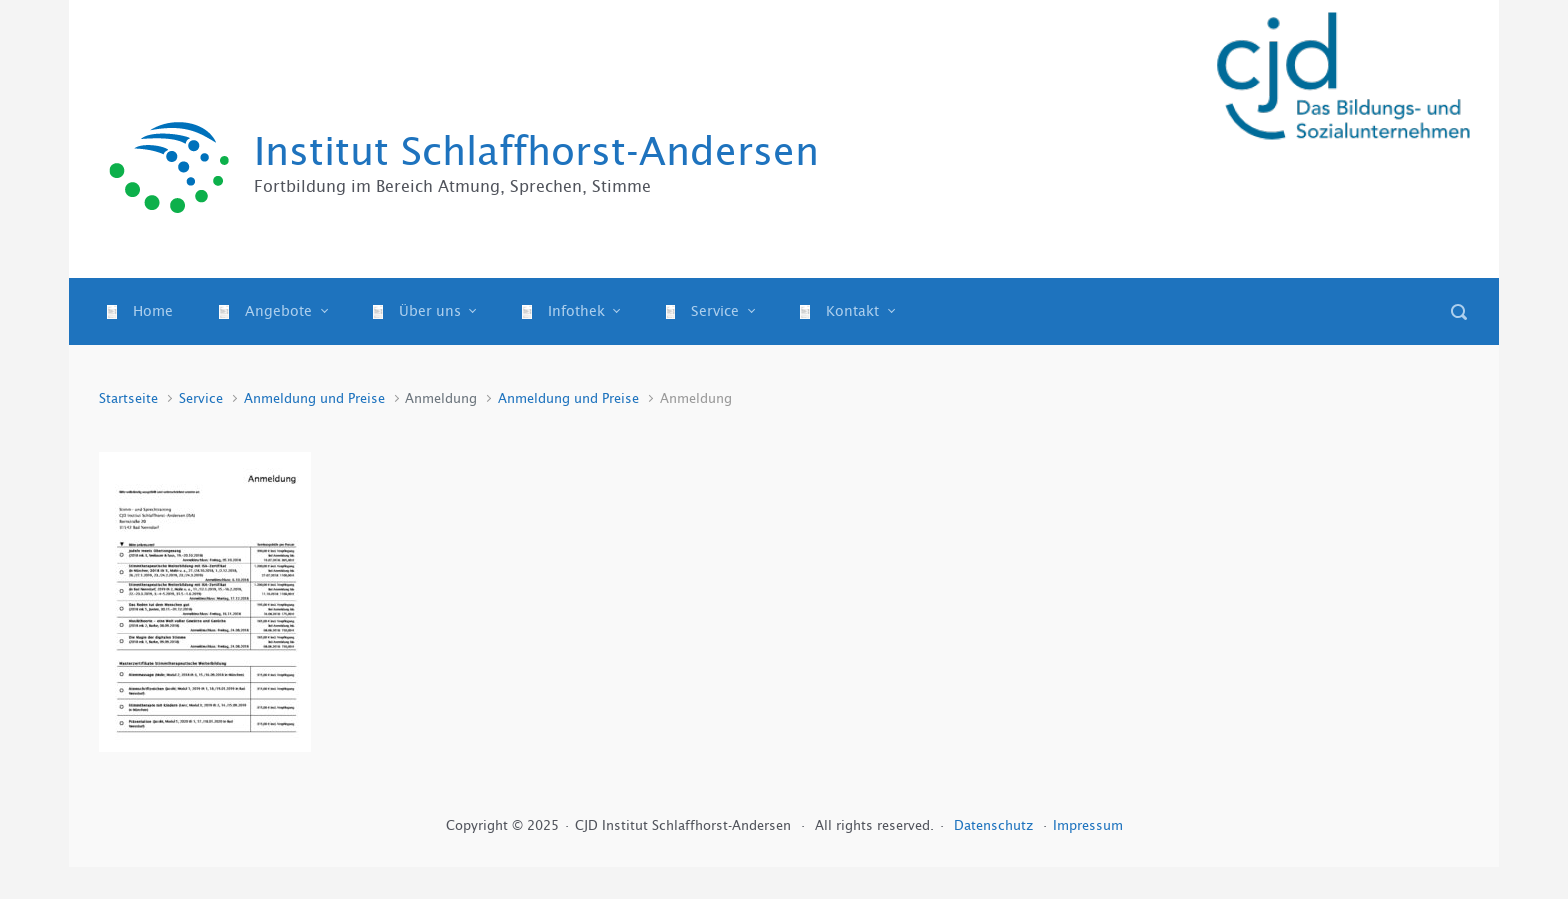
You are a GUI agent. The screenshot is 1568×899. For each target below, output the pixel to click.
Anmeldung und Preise (314, 398)
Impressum (1088, 825)
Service (201, 398)
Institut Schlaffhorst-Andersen (536, 151)
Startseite (128, 398)
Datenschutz (995, 825)
